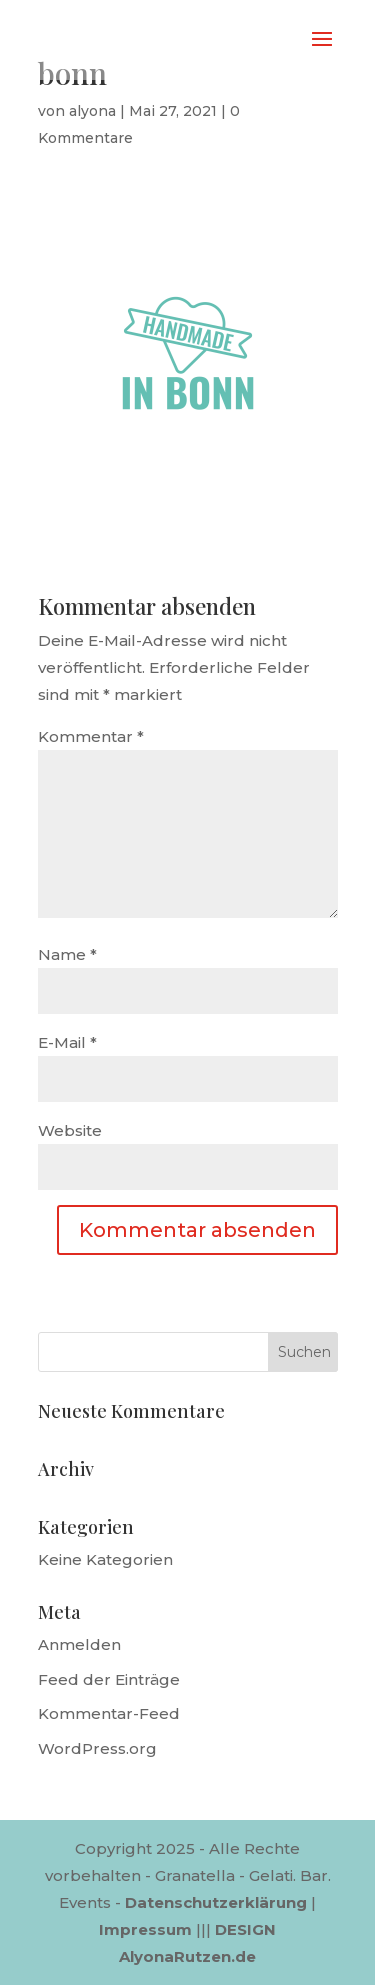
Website (70, 1130)
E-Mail (67, 1042)
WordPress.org (97, 1748)
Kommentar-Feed (109, 1713)
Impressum (145, 1929)
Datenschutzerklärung (216, 1902)
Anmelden (79, 1644)
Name (67, 954)
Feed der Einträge (109, 1679)
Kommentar (91, 736)
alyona (92, 111)
